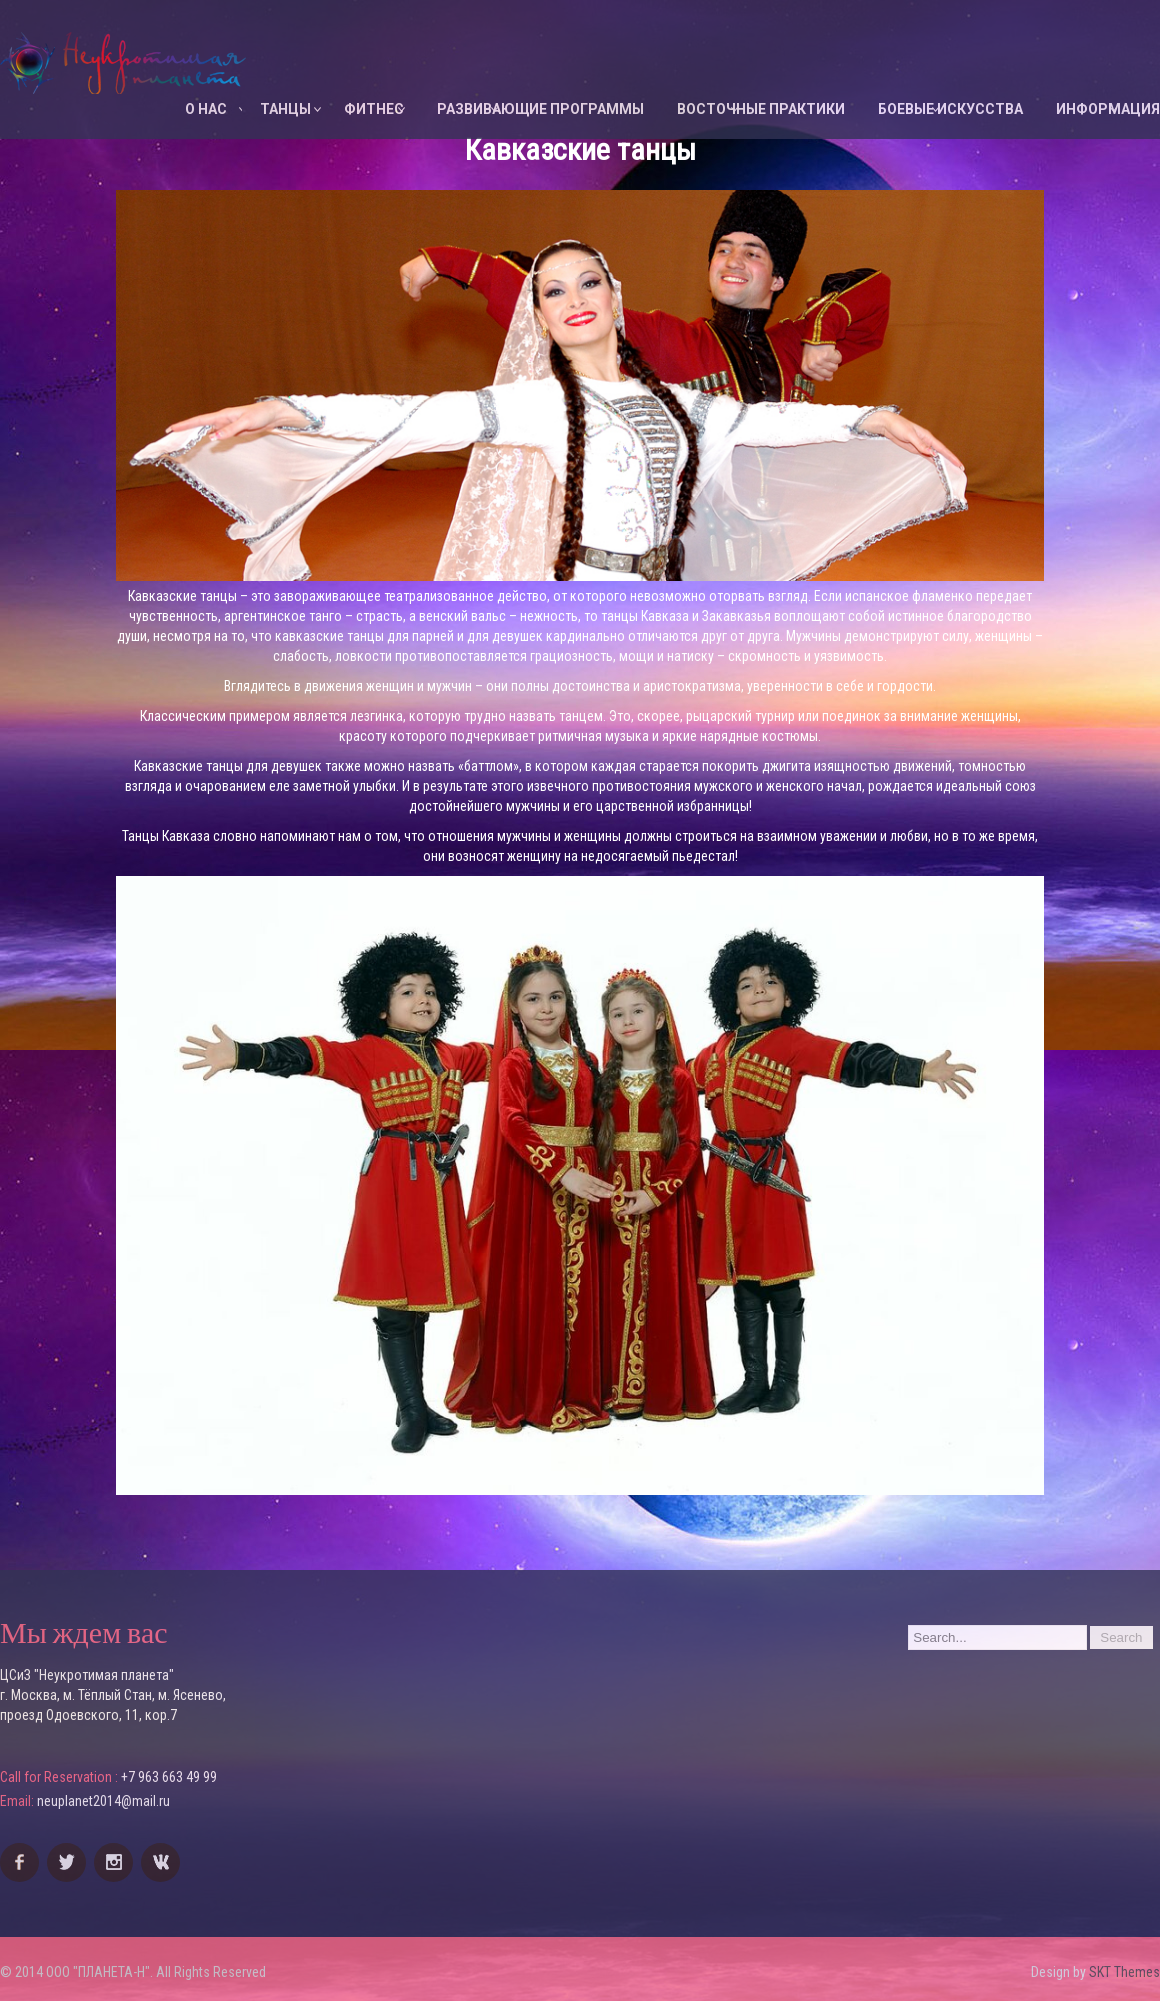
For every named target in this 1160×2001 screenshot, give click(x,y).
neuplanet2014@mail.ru (103, 1801)
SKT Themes (1124, 1972)
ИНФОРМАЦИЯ (1108, 109)
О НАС (206, 109)
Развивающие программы (540, 109)
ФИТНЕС (374, 109)
